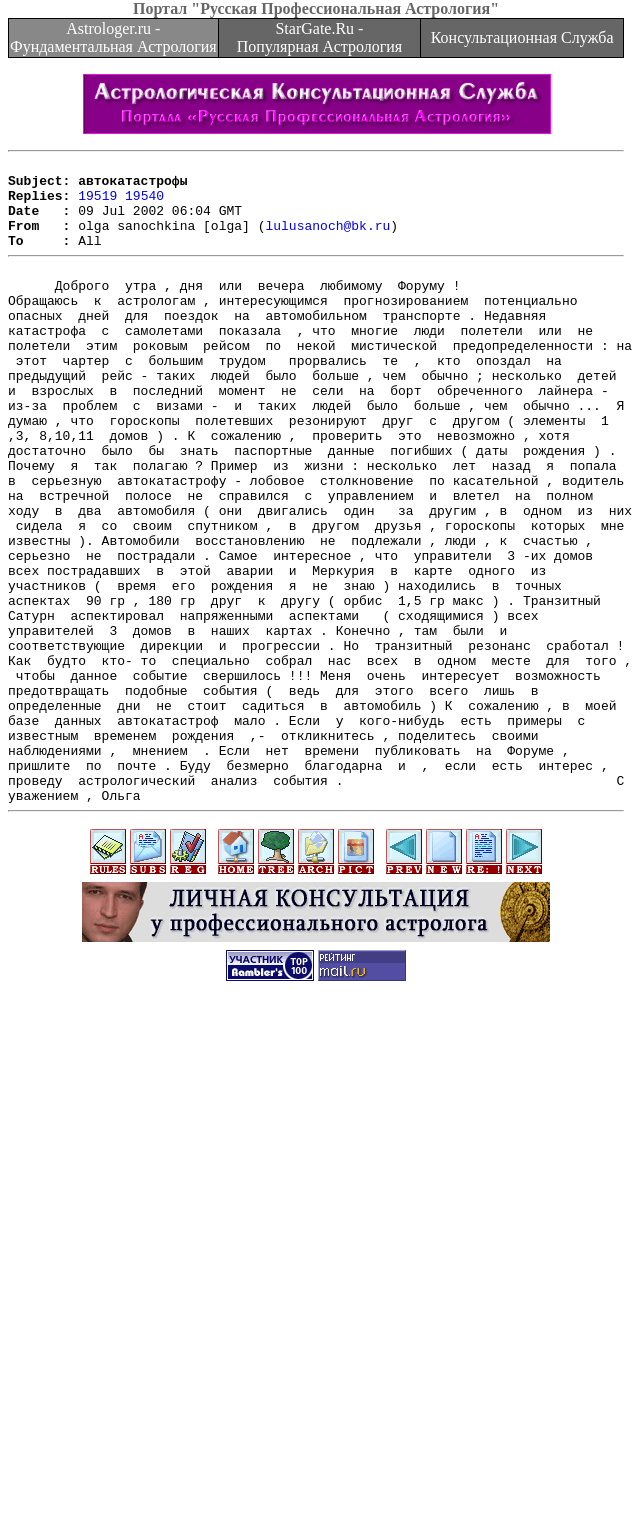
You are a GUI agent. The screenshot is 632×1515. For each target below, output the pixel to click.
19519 (97, 204)
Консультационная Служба (522, 37)
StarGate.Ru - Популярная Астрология (319, 37)
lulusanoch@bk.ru (327, 240)
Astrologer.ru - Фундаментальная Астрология (113, 37)
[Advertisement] (312, 1308)
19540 (144, 204)
